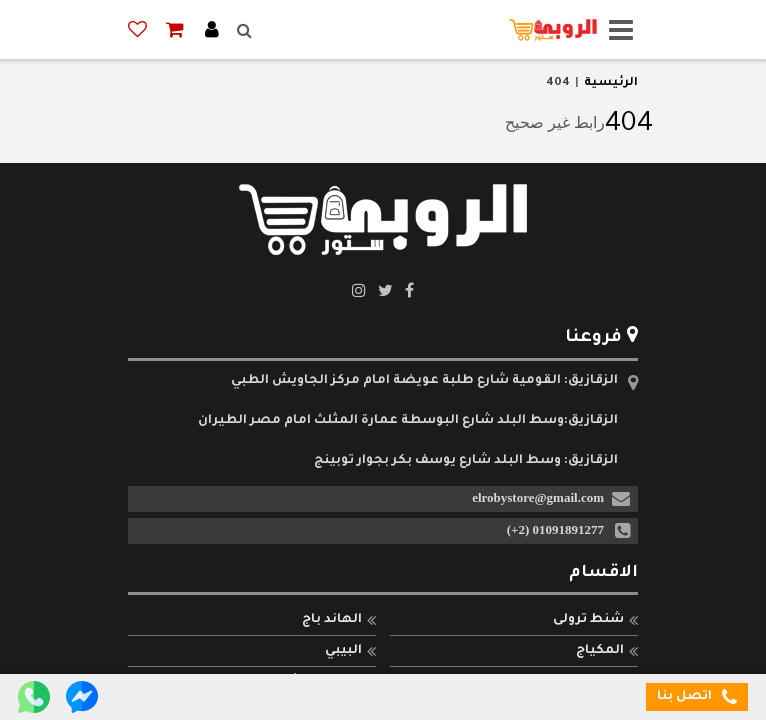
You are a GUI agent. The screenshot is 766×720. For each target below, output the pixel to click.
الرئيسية (611, 83)
